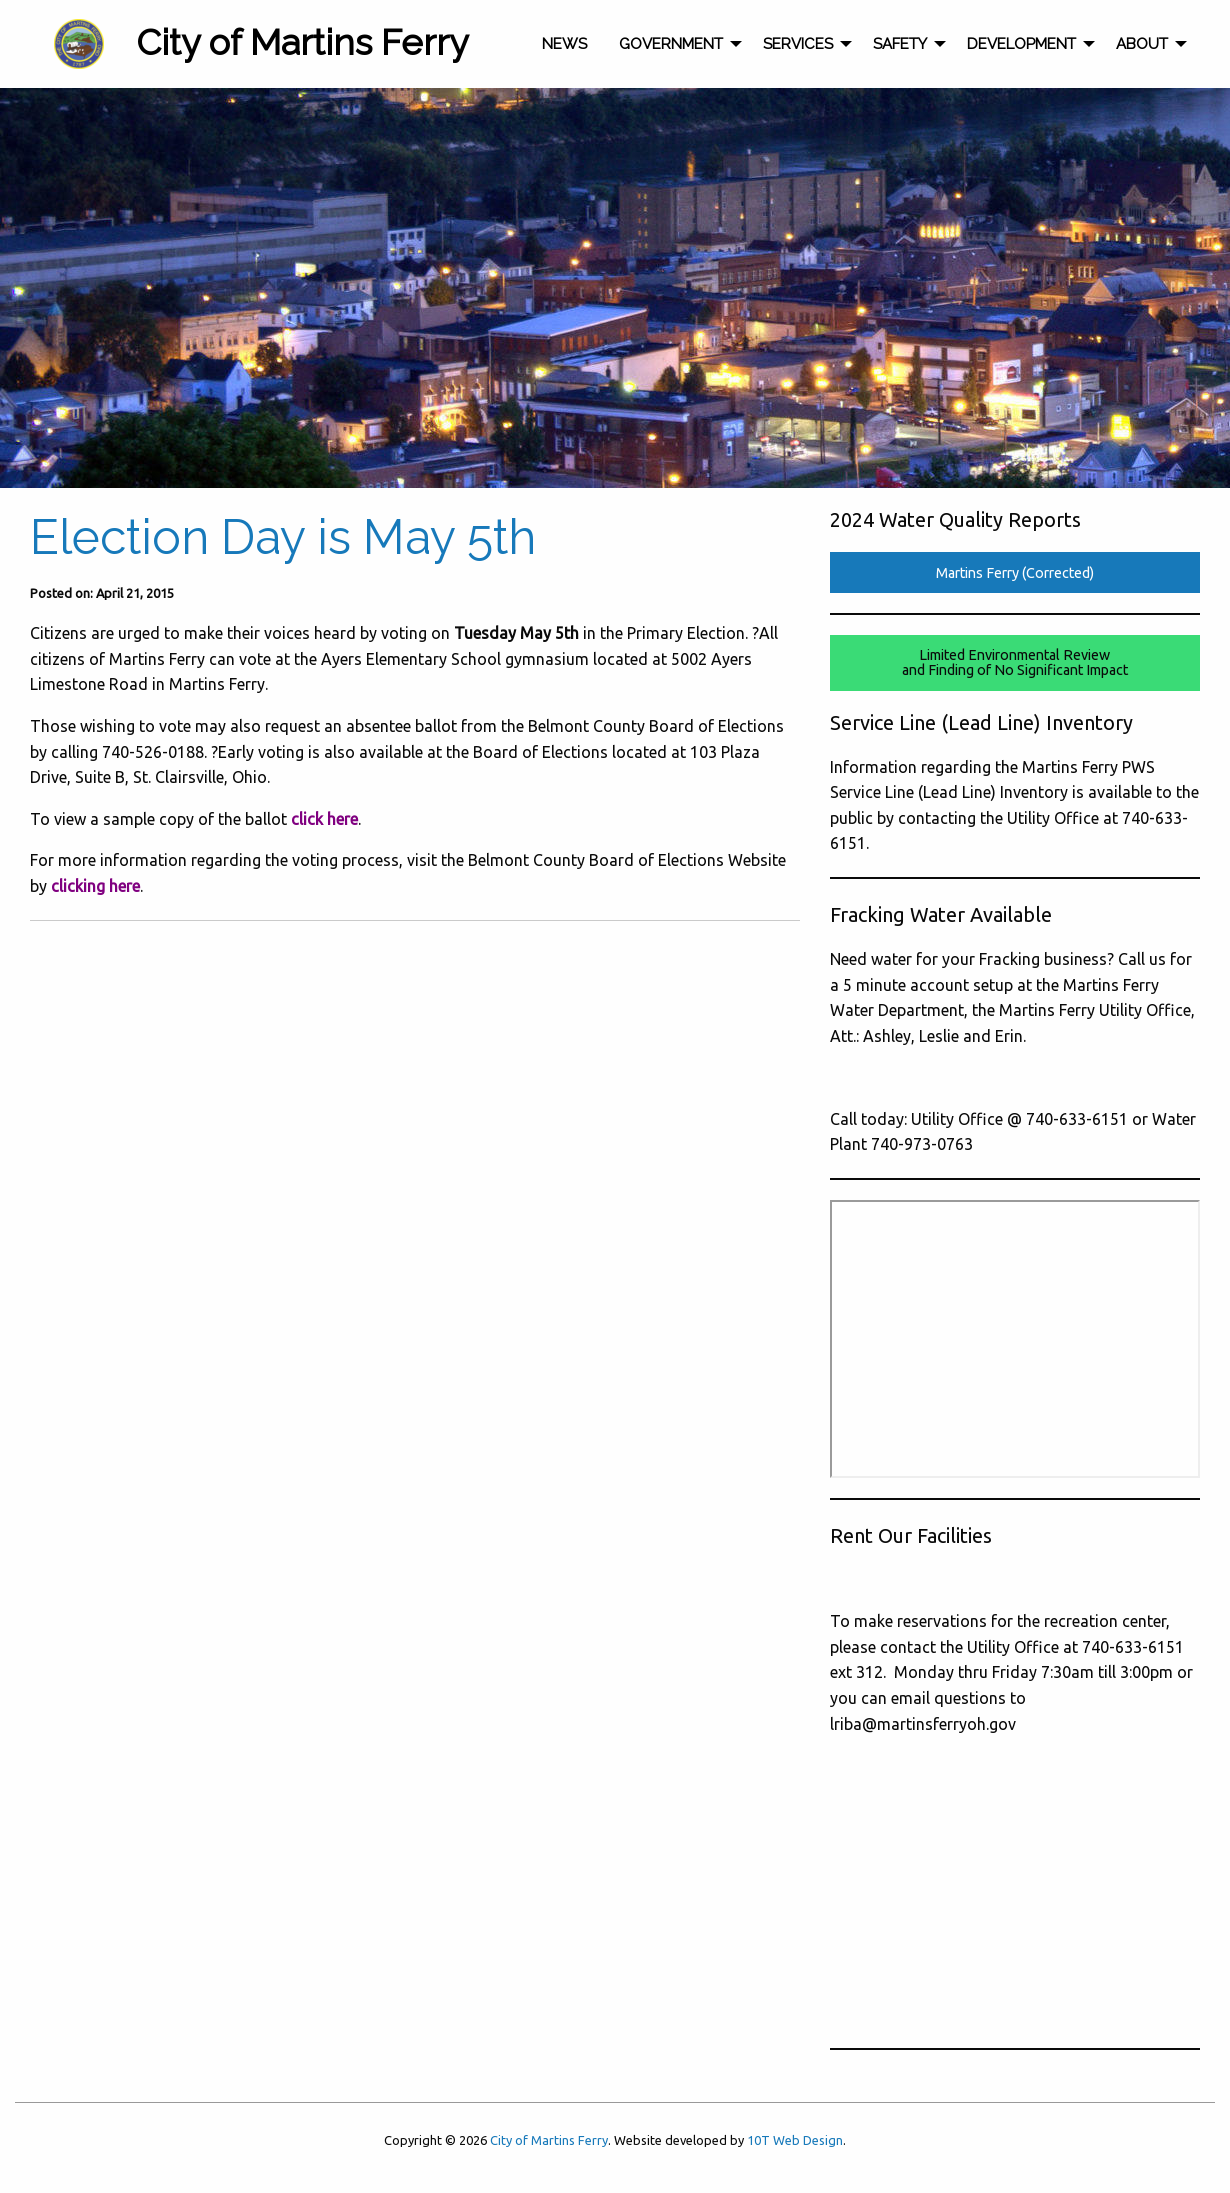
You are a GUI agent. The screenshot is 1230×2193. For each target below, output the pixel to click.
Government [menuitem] (671, 44)
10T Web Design (795, 2140)
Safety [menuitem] (900, 44)
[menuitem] (79, 44)
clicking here (95, 886)
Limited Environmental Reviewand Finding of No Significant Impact (1015, 662)
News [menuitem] (564, 44)
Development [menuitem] (1021, 44)
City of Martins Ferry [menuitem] (302, 42)
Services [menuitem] (798, 44)
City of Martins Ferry (549, 2140)
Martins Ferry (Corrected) (1015, 573)
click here (322, 819)
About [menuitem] (1142, 44)
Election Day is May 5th (283, 537)
